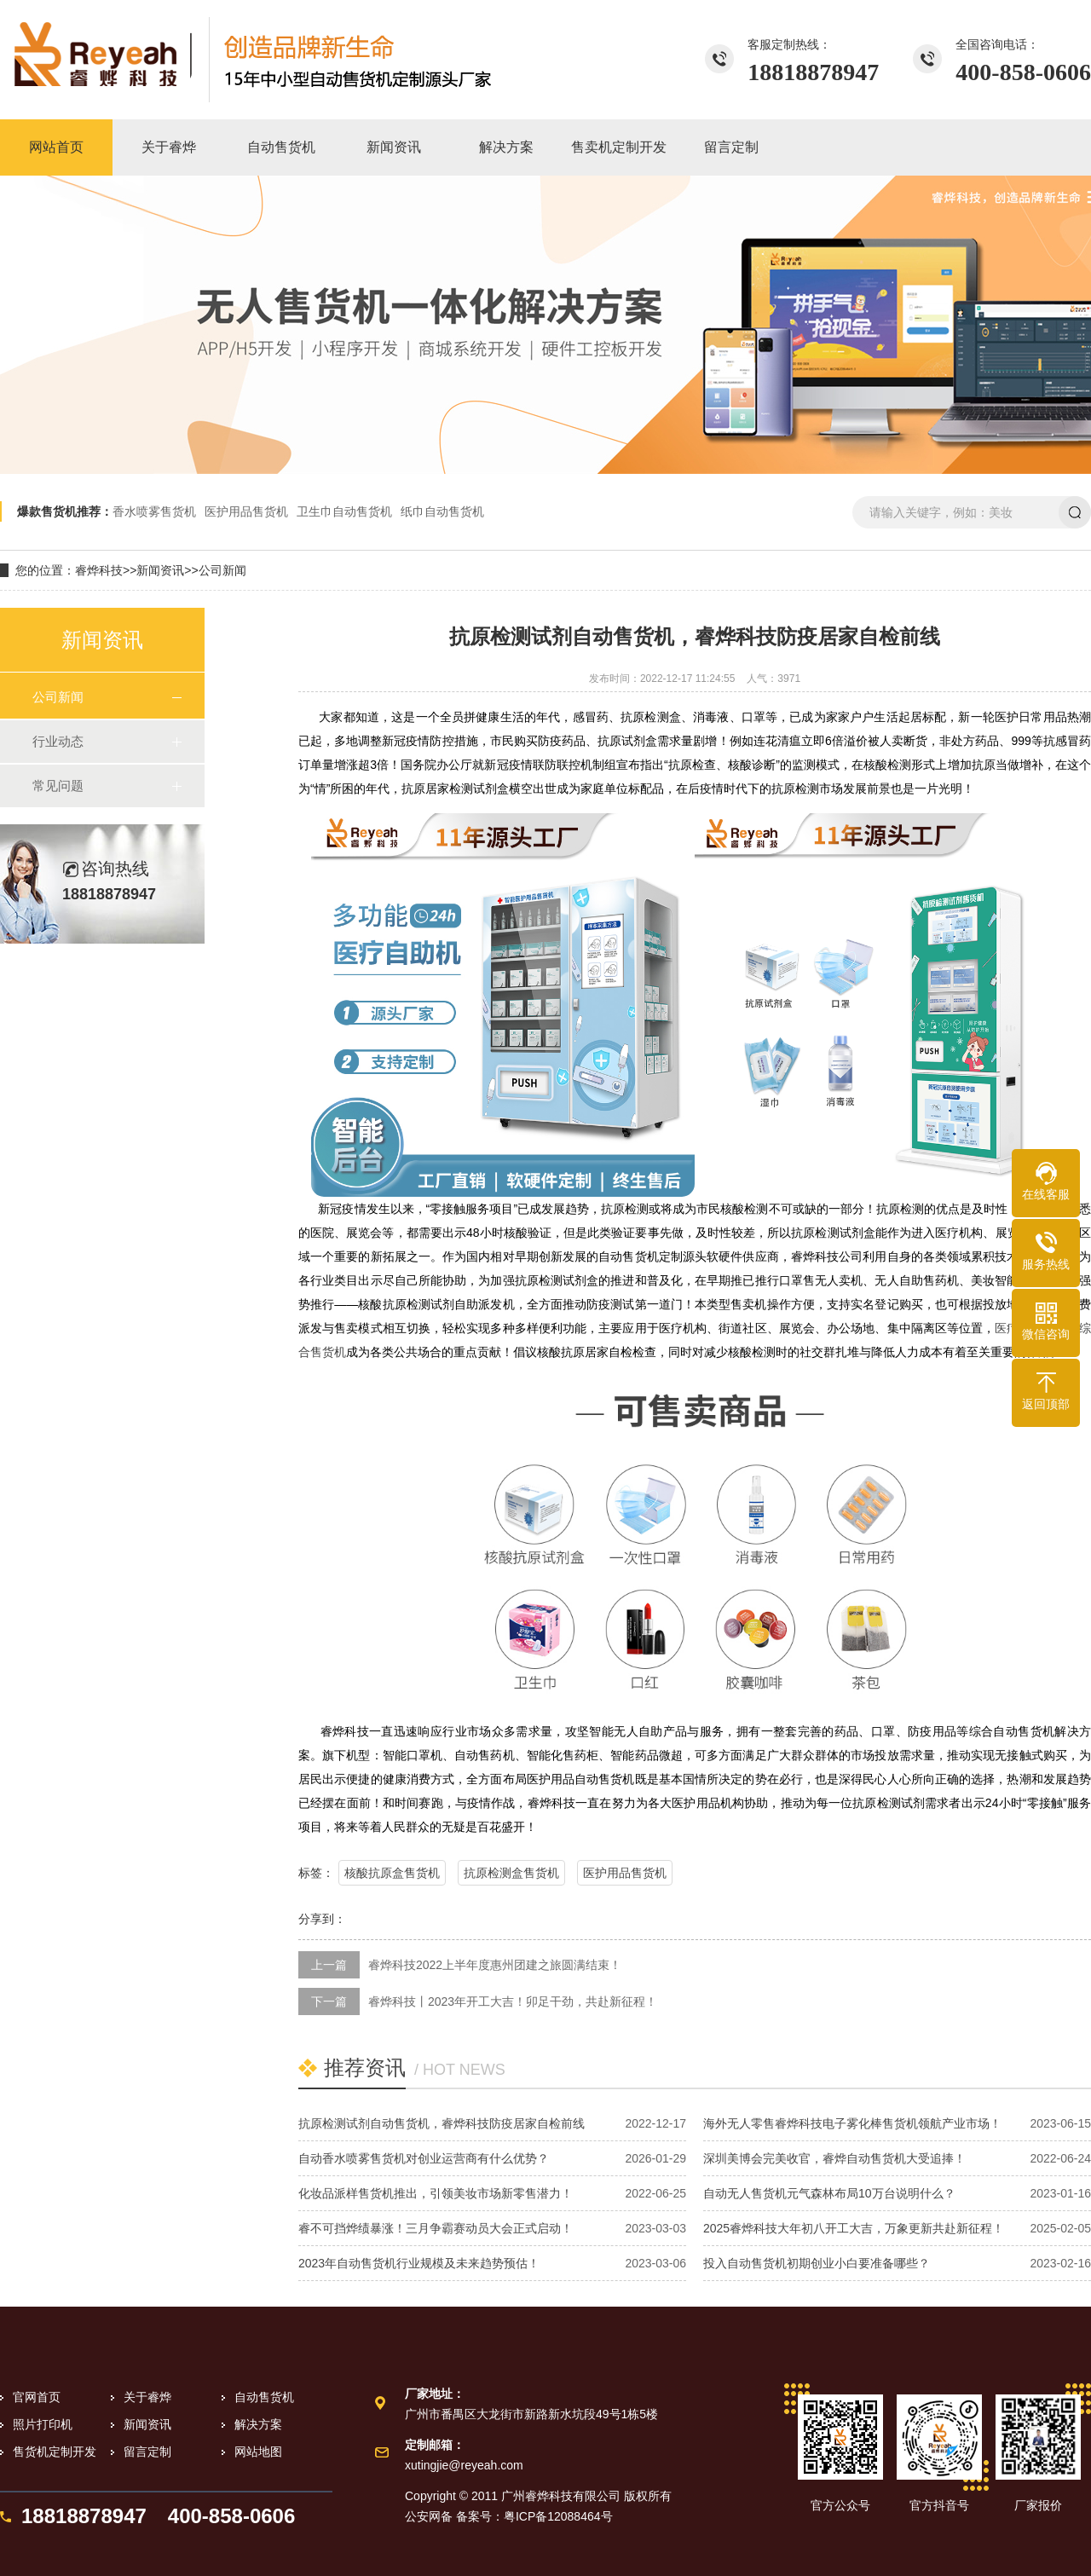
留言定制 (147, 2451)
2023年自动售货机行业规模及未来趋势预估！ (419, 2263)
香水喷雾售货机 (154, 511)
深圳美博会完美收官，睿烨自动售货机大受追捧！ (834, 2158)
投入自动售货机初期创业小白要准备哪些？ (816, 2263)
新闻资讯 (160, 570)
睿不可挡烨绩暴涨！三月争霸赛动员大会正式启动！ (435, 2228)
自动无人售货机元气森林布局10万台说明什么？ (829, 2193)
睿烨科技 (99, 570)
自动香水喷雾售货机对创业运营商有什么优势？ (423, 2158)
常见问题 (58, 785)
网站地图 (258, 2451)
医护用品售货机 (246, 511)
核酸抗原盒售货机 (392, 1873)
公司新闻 (222, 570)
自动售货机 (264, 2397)
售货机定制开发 (54, 2451)
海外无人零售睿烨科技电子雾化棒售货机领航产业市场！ (852, 2123)
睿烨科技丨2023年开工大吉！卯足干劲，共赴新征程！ (512, 2001)
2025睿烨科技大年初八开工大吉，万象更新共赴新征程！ (853, 2228)
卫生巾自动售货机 (344, 511)
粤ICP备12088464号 (558, 2516)
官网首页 (37, 2397)
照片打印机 (42, 2424)
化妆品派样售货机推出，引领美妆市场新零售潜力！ (435, 2193)
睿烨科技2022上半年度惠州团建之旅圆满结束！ (494, 1965)
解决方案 (258, 2424)
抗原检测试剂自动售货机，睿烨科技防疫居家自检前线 (441, 2123)
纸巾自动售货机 (442, 511)
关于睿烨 (147, 2397)
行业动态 (58, 741)
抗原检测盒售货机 (511, 1873)
